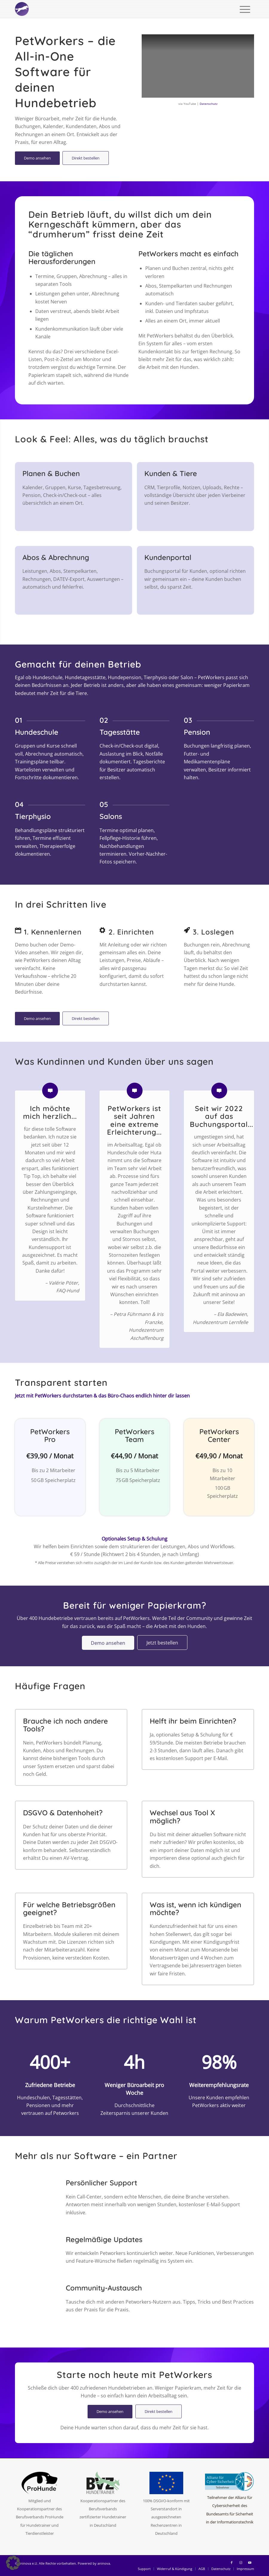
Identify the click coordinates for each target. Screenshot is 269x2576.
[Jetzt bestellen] (162, 1642)
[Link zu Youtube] (249, 2562)
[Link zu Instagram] (240, 2562)
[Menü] (245, 9)
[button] (13, 2563)
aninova (103, 2563)
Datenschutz (209, 104)
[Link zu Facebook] (231, 2562)
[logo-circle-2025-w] (22, 9)
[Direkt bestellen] (85, 158)
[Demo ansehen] (37, 158)
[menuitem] (245, 9)
